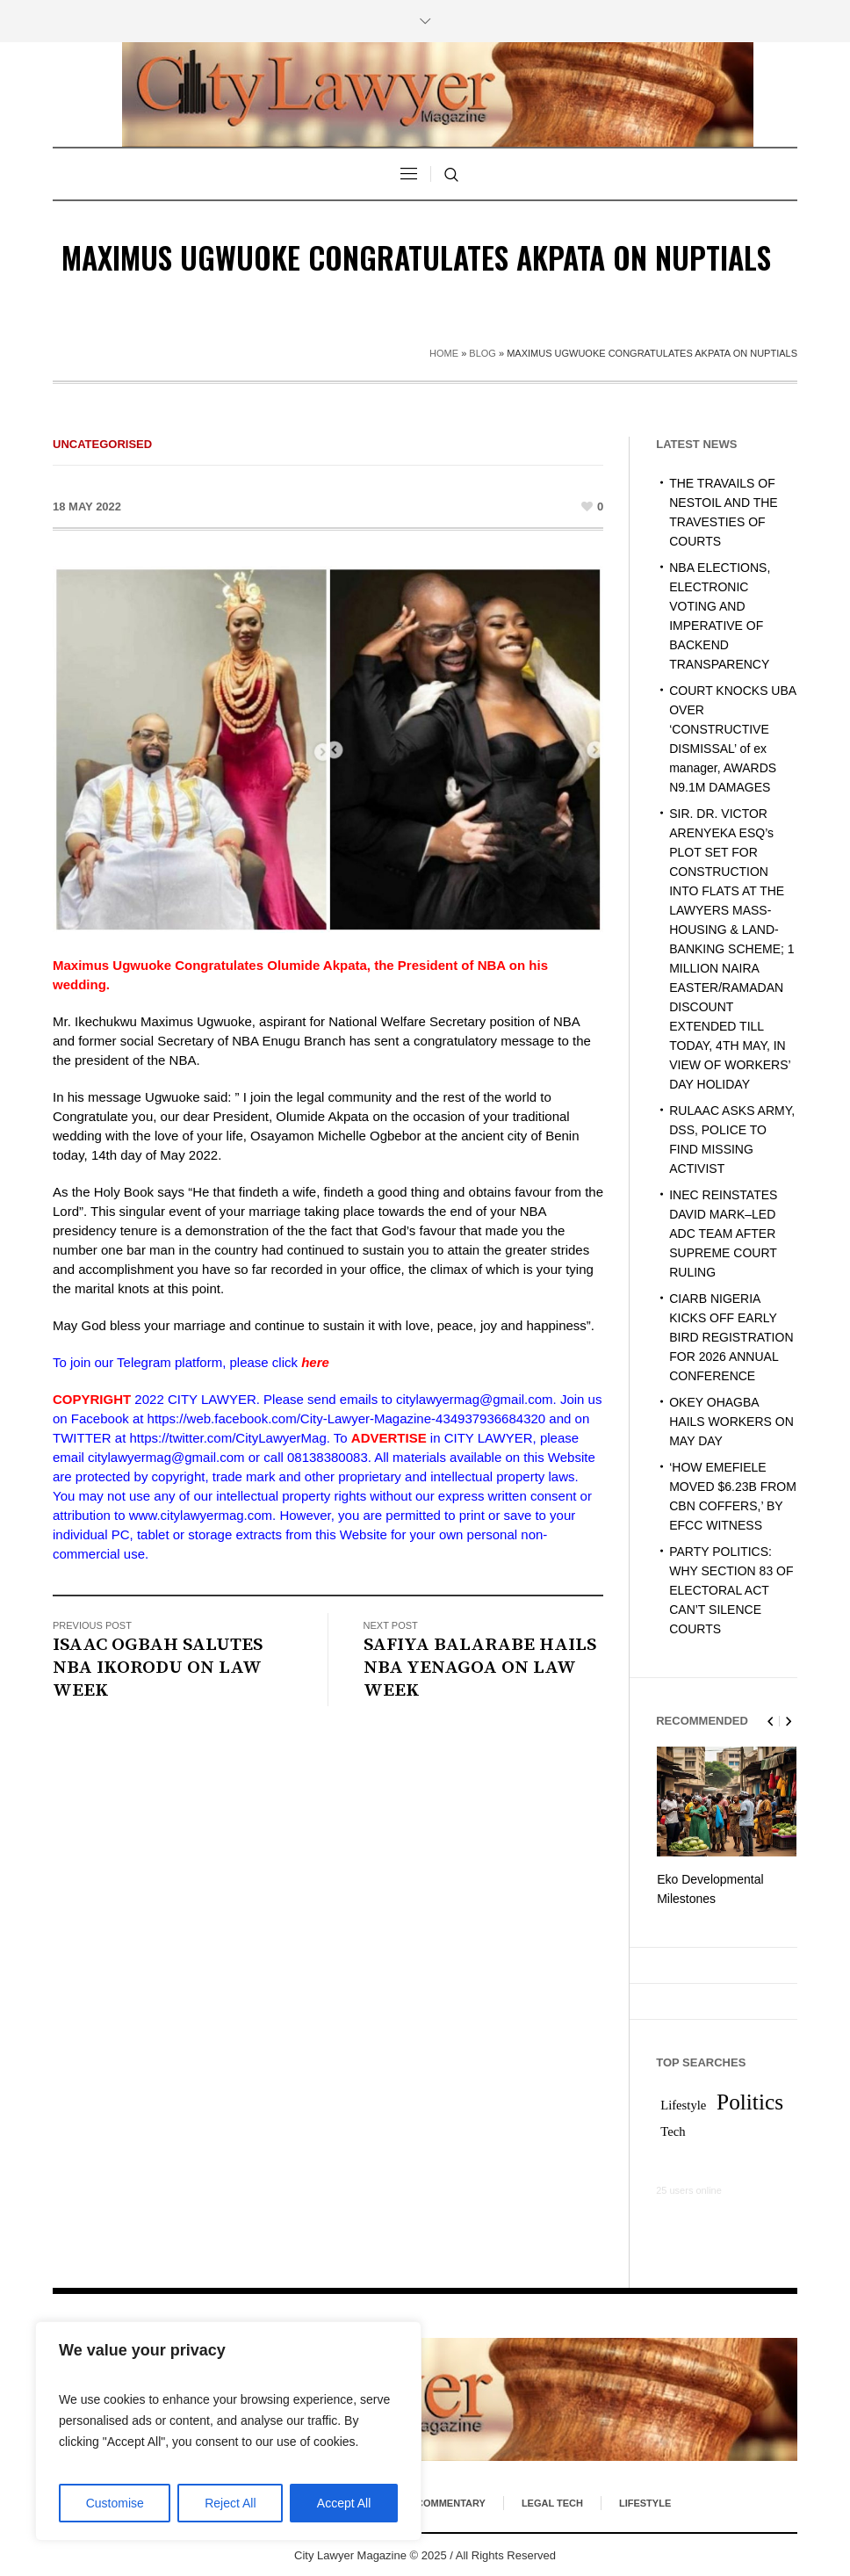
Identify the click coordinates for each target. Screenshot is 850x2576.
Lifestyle (645, 2501)
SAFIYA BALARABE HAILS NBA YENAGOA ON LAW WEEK (480, 1667)
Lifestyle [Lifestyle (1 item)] (683, 2103)
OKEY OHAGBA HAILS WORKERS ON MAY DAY (731, 1421)
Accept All (344, 2503)
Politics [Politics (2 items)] (750, 2100)
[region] (228, 2431)
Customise (115, 2503)
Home (443, 353)
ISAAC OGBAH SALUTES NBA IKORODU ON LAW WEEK (158, 1667)
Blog (482, 353)
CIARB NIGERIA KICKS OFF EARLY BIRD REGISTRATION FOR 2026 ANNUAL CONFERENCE (731, 1337)
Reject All (230, 2503)
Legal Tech (552, 2501)
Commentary (451, 2501)
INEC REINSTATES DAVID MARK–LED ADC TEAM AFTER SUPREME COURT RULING (723, 1233)
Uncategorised (102, 444)
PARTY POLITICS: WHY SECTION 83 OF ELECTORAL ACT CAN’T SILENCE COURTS (731, 1590)
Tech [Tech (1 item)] (672, 2130)
